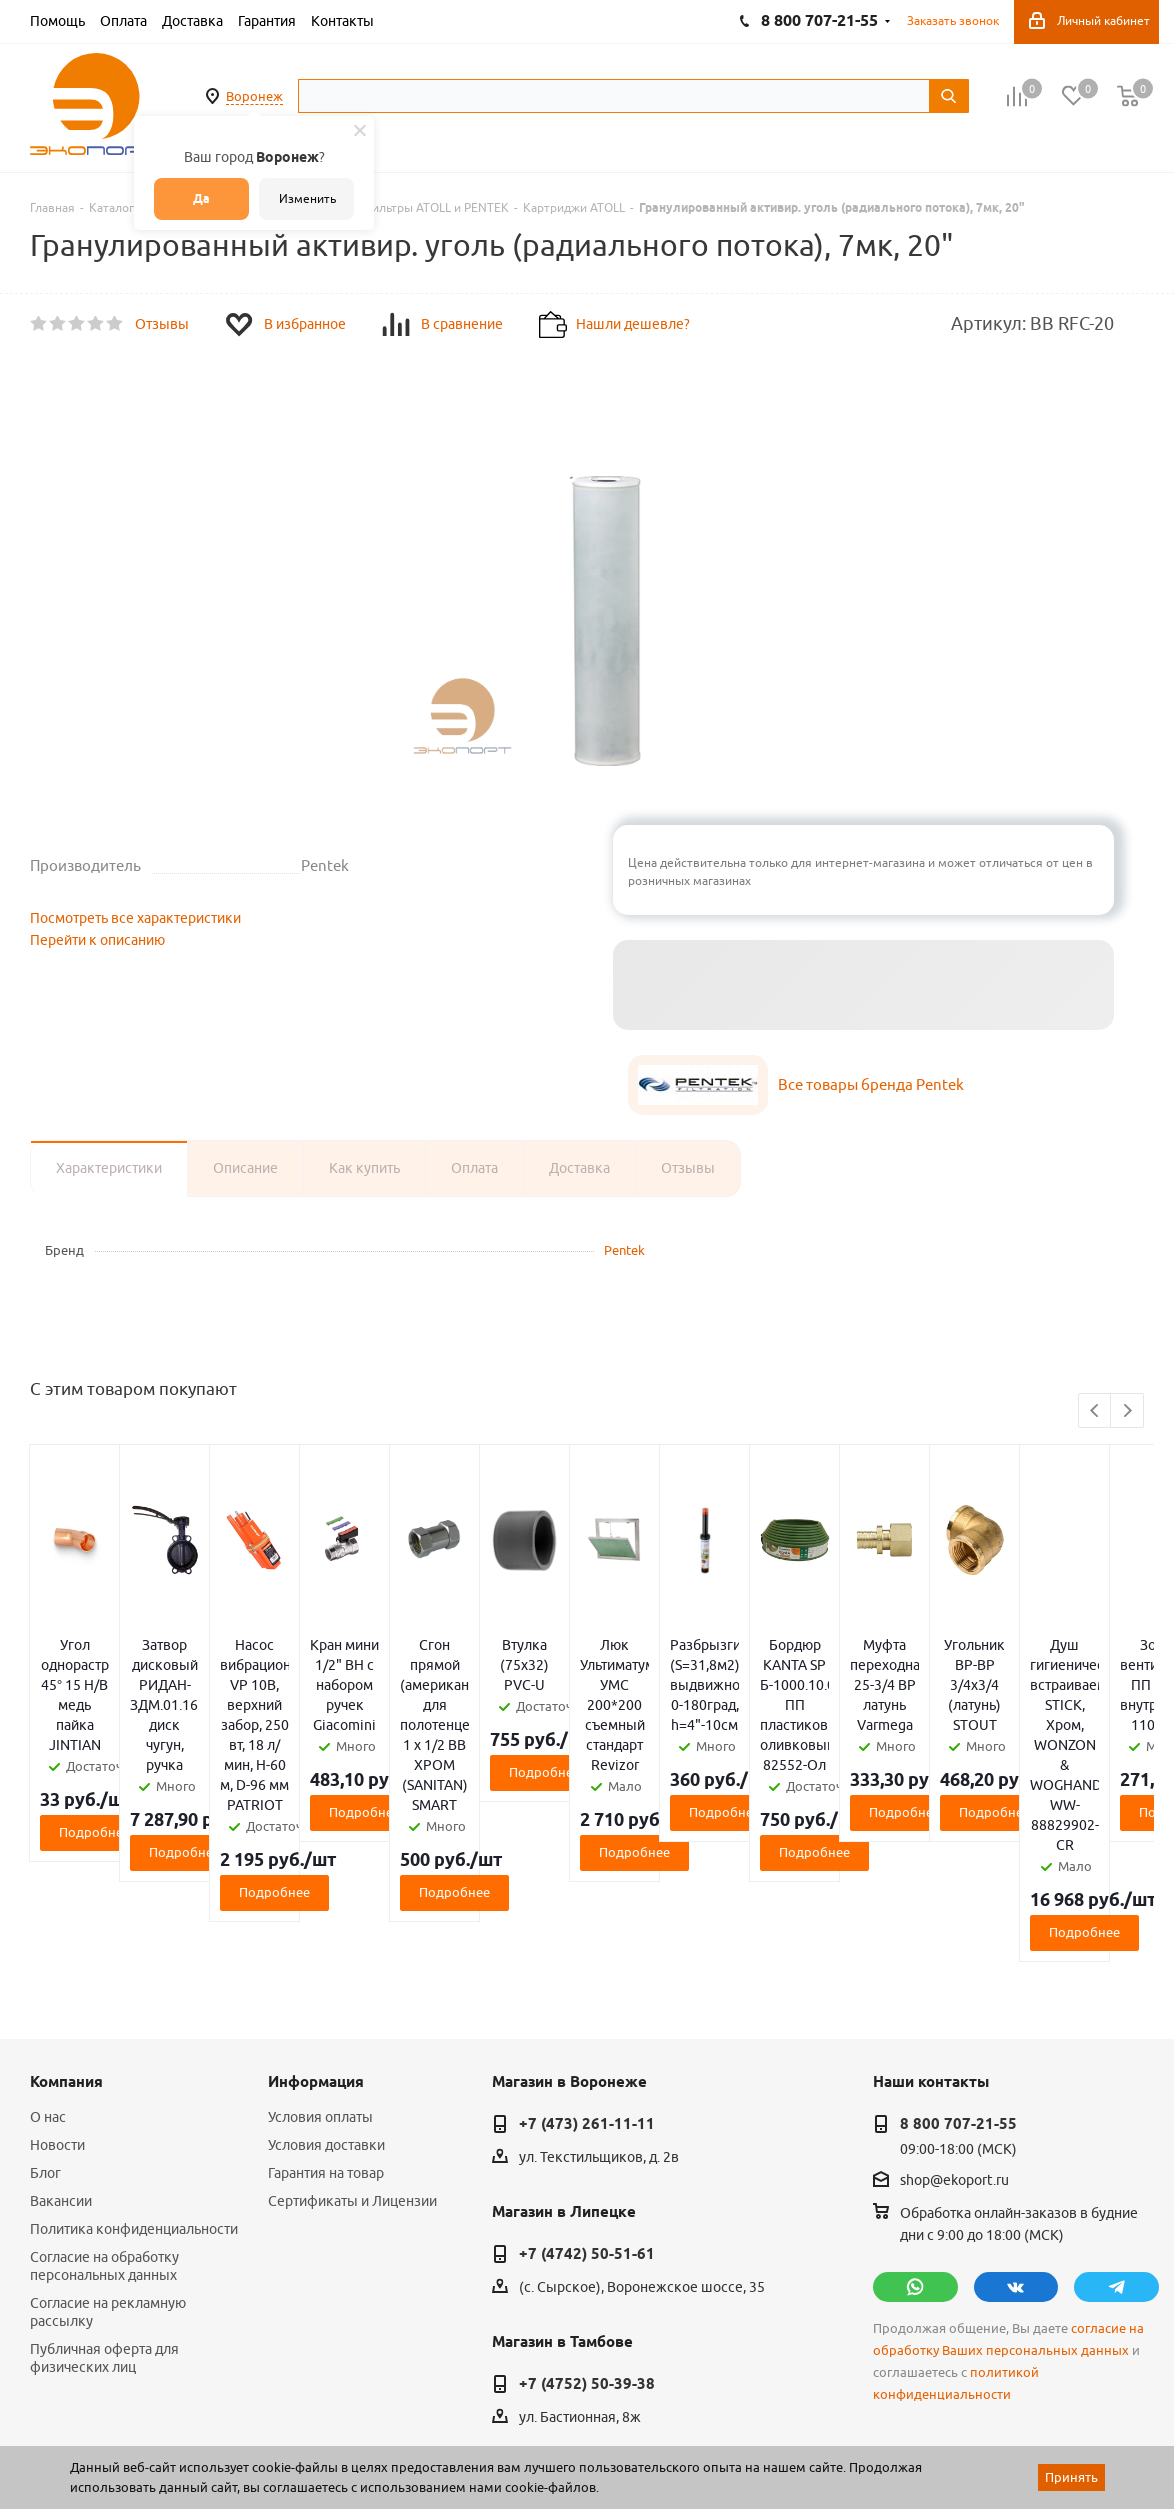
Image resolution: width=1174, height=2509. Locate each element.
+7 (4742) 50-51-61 (587, 2074)
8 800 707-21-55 (958, 1944)
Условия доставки (326, 1965)
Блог (45, 1993)
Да (201, 198)
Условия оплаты (320, 1937)
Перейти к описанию (97, 940)
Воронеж (254, 96)
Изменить (307, 198)
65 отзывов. (280, 2442)
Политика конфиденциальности (134, 2049)
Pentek (624, 1250)
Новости (57, 1965)
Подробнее (215, 1732)
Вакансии (61, 2021)
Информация (316, 1902)
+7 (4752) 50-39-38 (587, 2204)
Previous (1095, 1411)
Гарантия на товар (326, 1993)
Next (1127, 1411)
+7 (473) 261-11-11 (587, 1944)
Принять (1071, 2477)
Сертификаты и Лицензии (352, 2021)
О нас (48, 1937)
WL (168, 2420)
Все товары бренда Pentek (871, 1084)
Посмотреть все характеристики (135, 918)
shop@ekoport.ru (954, 2001)
